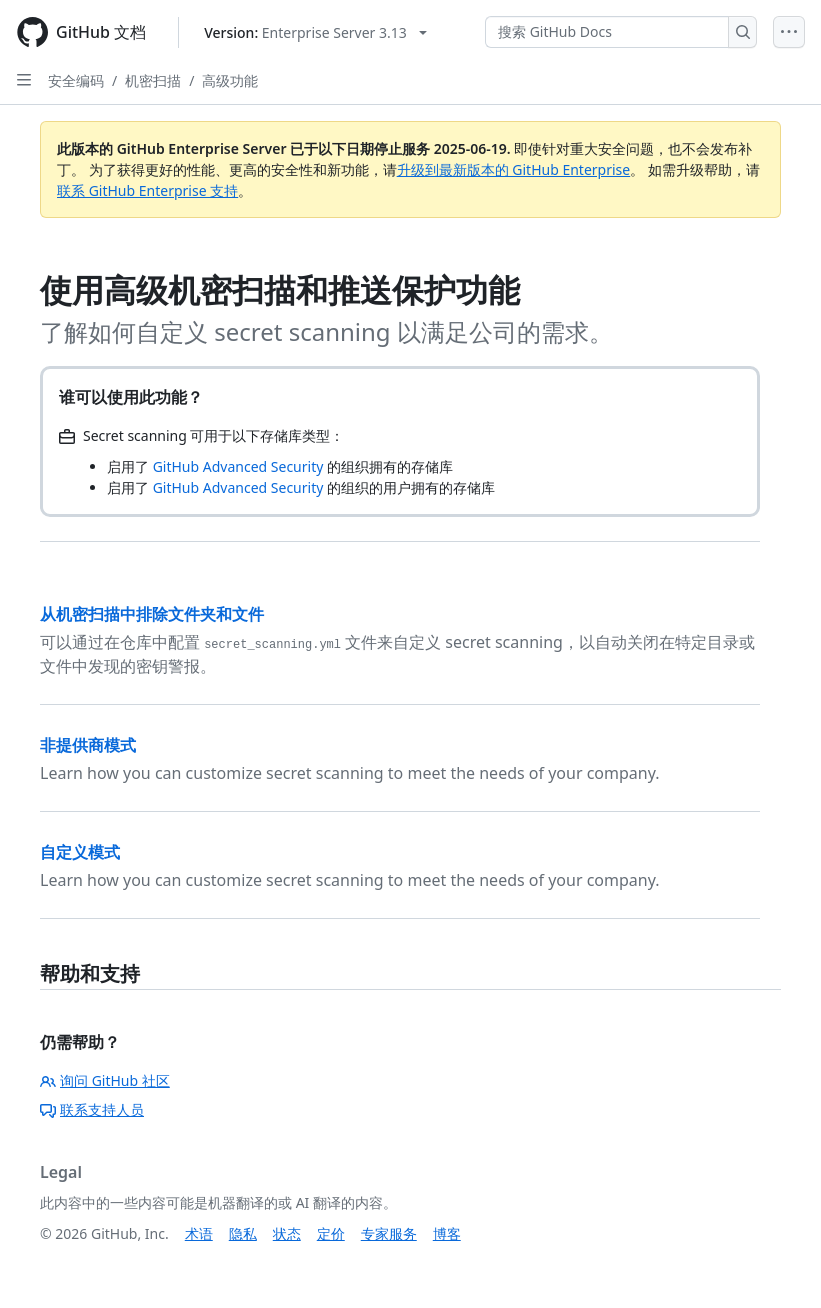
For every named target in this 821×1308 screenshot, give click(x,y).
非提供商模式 (88, 745)
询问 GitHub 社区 (105, 1080)
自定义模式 (80, 852)
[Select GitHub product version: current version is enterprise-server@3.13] (315, 32)
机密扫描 (153, 80)
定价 (331, 1233)
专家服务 (389, 1233)
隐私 (243, 1233)
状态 (287, 1233)
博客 (447, 1233)
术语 (199, 1233)
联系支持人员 (92, 1109)
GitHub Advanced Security (238, 466)
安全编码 (76, 80)
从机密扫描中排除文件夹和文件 (152, 614)
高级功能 (230, 80)
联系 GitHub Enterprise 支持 (147, 190)
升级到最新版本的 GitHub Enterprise (514, 169)
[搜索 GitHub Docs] (607, 32)
